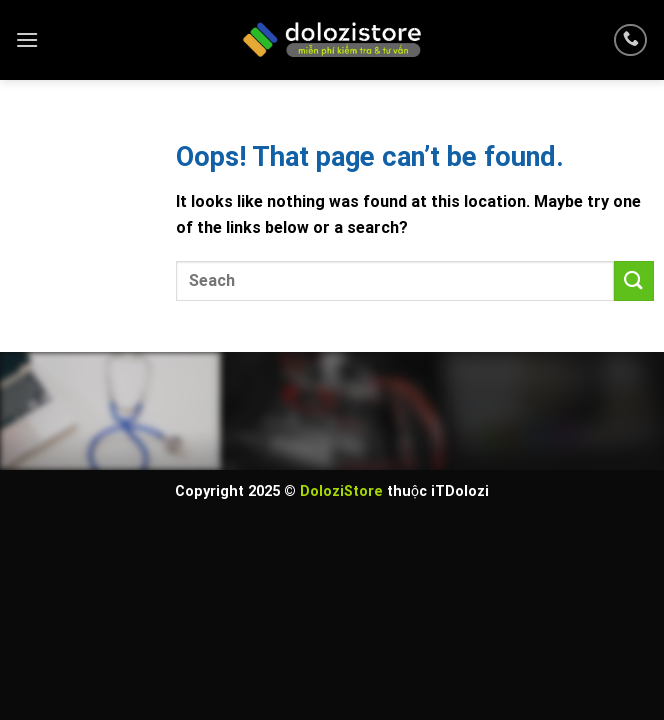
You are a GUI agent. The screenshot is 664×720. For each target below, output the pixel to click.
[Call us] (630, 40)
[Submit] (634, 280)
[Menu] (27, 39)
